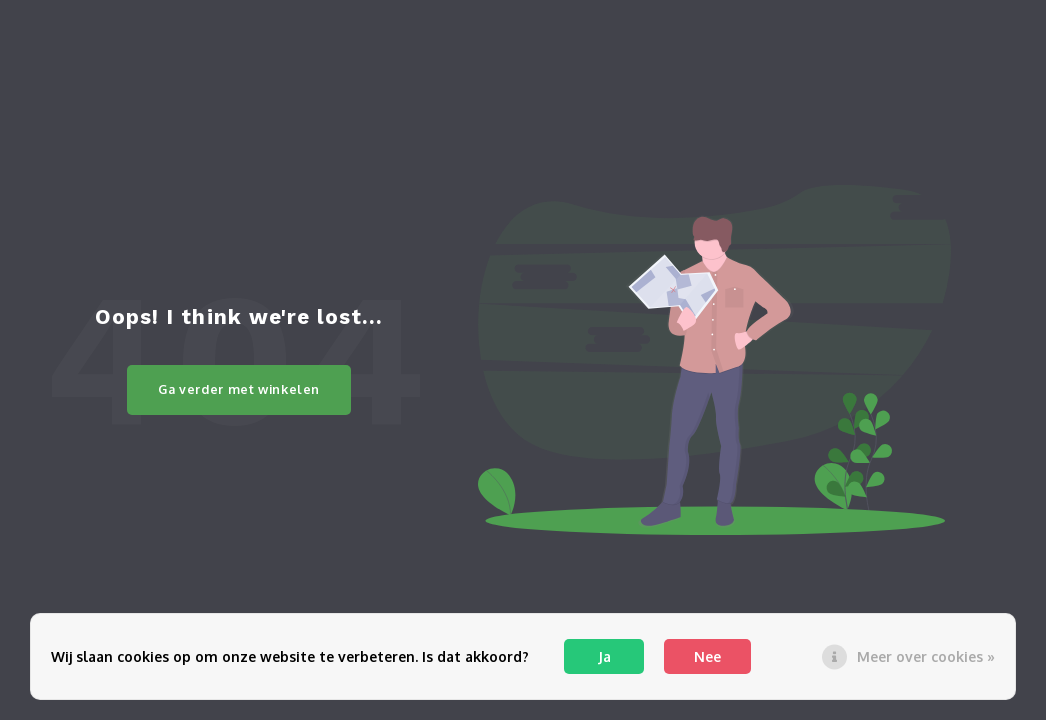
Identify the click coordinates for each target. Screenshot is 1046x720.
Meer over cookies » (926, 656)
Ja (604, 656)
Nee (707, 656)
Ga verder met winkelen (239, 389)
